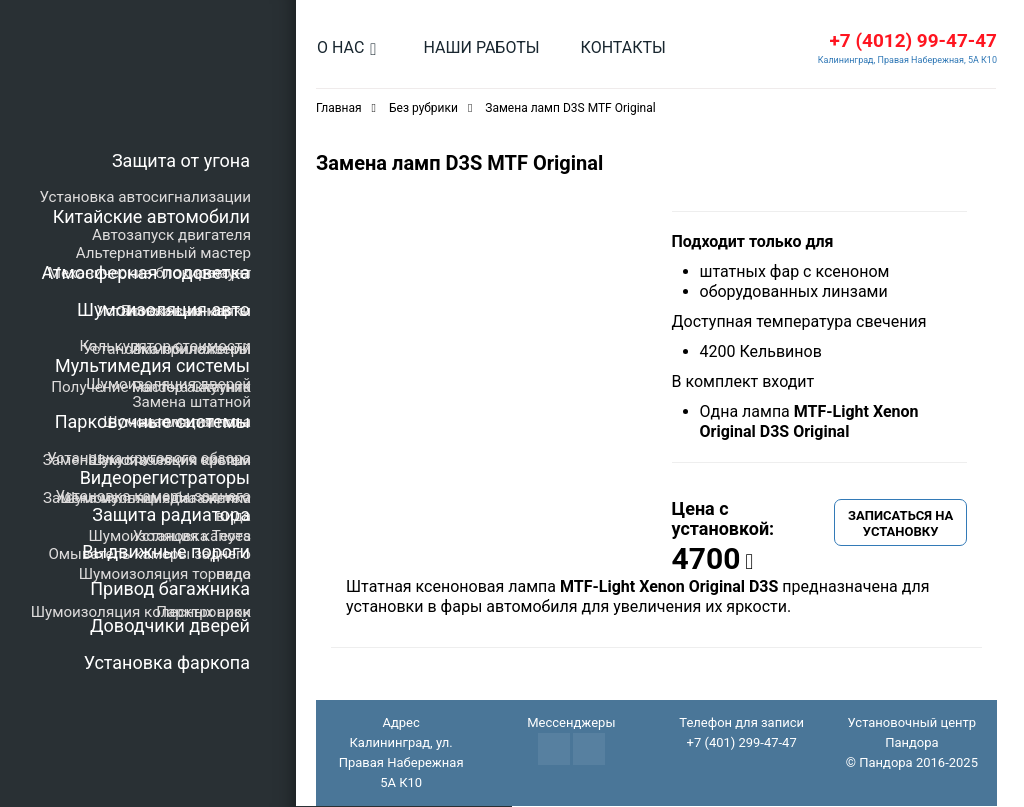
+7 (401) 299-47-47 (741, 743)
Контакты (623, 47)
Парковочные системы (152, 421)
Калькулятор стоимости (165, 346)
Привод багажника (170, 588)
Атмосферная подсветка (146, 272)
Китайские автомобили (151, 216)
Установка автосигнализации (145, 197)
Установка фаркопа (167, 662)
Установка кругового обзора (149, 458)
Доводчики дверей (170, 625)
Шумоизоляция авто (163, 309)
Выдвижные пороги (166, 551)
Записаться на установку (900, 524)
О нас (340, 47)
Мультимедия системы (152, 365)
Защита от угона (181, 160)
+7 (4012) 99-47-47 (913, 41)
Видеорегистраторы (165, 477)
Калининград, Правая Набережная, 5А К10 (907, 61)
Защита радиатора (171, 514)
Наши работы (481, 47)
